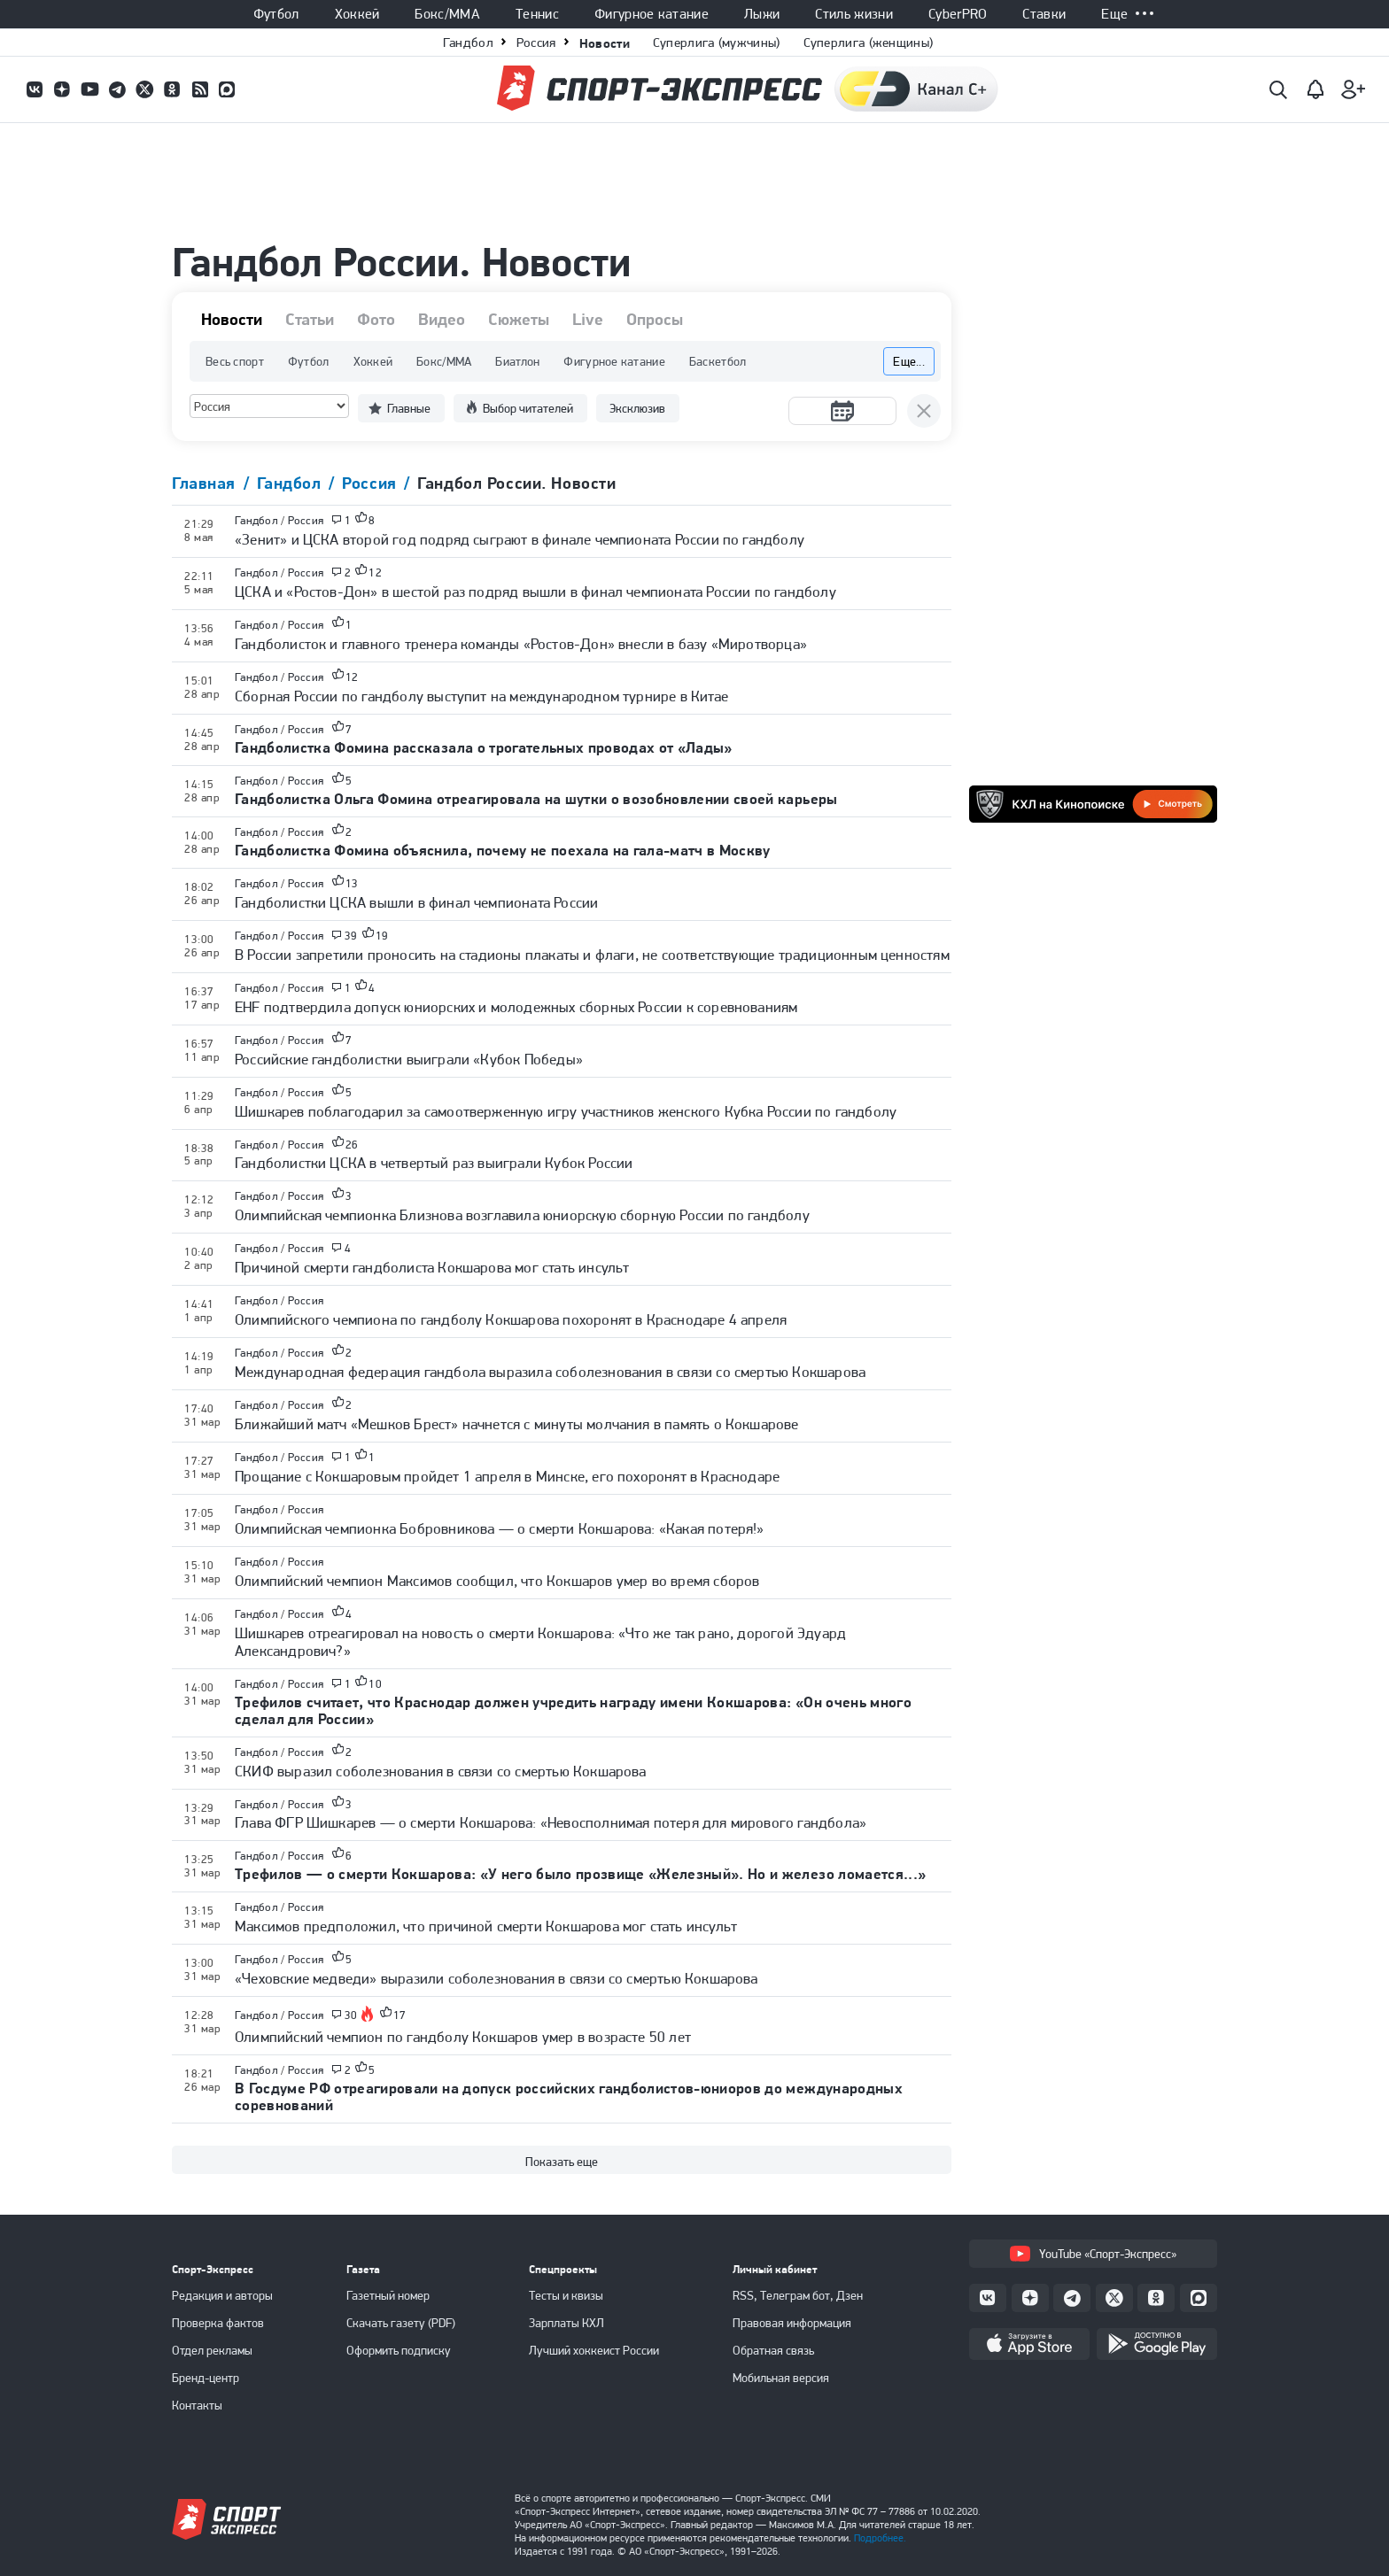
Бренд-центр (205, 2378)
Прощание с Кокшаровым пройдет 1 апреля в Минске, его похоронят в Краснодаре (507, 1476)
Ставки (1044, 14)
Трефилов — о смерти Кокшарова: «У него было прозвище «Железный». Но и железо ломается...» (580, 1874)
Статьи (309, 319)
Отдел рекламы (212, 2350)
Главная (206, 483)
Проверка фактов (218, 2323)
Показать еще (561, 2161)
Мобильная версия (781, 2378)
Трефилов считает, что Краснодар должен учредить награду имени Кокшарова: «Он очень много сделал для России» (573, 1710)
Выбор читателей (528, 408)
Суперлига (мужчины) (716, 42)
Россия (536, 42)
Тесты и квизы (566, 2295)
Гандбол (468, 42)
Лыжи (762, 14)
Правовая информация (792, 2323)
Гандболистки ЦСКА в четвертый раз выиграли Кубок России (433, 1163)
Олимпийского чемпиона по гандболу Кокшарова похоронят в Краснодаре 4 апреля (511, 1319)
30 (351, 2015)
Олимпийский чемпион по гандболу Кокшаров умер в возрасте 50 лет (463, 2037)
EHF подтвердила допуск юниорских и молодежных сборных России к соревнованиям (516, 1007)
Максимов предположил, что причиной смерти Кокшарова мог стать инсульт (486, 1926)
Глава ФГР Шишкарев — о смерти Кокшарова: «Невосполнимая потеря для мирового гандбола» (550, 1822)
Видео (441, 319)
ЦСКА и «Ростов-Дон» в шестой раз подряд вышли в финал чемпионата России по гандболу (535, 591)
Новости (604, 43)
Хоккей (357, 14)
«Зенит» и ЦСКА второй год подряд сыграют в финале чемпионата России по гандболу (519, 539)
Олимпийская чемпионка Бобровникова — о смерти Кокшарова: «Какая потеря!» (499, 1528)
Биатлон (517, 361)
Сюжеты (518, 319)
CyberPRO (958, 14)
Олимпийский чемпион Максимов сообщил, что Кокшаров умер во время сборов (497, 1581)
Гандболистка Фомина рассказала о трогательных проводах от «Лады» (484, 747)
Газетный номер (388, 2295)
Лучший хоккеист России (594, 2350)
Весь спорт (235, 361)
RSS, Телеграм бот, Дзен (798, 2295)
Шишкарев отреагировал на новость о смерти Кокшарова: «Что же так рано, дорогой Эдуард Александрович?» (540, 1641)
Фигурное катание (651, 14)
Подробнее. (880, 2538)
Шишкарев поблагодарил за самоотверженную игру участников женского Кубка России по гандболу (565, 1111)
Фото (376, 319)
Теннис (537, 14)
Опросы (654, 319)
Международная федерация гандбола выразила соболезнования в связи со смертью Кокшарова (550, 1372)
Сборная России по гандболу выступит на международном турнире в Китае (481, 696)
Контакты (197, 2405)
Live (587, 319)
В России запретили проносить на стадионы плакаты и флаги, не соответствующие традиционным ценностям (592, 954)
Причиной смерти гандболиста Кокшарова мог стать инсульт (432, 1267)
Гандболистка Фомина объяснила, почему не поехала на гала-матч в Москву (503, 850)
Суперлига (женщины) (868, 42)
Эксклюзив (637, 408)
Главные (409, 408)
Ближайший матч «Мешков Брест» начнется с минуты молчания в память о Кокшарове (517, 1424)
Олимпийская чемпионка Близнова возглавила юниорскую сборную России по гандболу (522, 1215)
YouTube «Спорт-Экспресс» (1093, 2254)
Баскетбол (718, 361)
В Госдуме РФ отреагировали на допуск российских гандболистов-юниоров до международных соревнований (569, 2096)
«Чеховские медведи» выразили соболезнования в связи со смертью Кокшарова (496, 1978)
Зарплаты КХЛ (566, 2323)
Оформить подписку (398, 2350)
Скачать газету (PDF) (400, 2323)
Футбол (276, 14)
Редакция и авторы (222, 2295)
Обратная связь (773, 2350)
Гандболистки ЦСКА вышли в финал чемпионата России (416, 902)
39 (351, 936)
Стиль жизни (854, 14)
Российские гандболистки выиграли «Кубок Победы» (409, 1059)
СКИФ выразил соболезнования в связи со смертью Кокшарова (441, 1771)
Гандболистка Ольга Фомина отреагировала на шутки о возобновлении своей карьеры (536, 799)
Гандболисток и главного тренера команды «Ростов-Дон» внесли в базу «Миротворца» (521, 644)
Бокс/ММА (447, 14)
